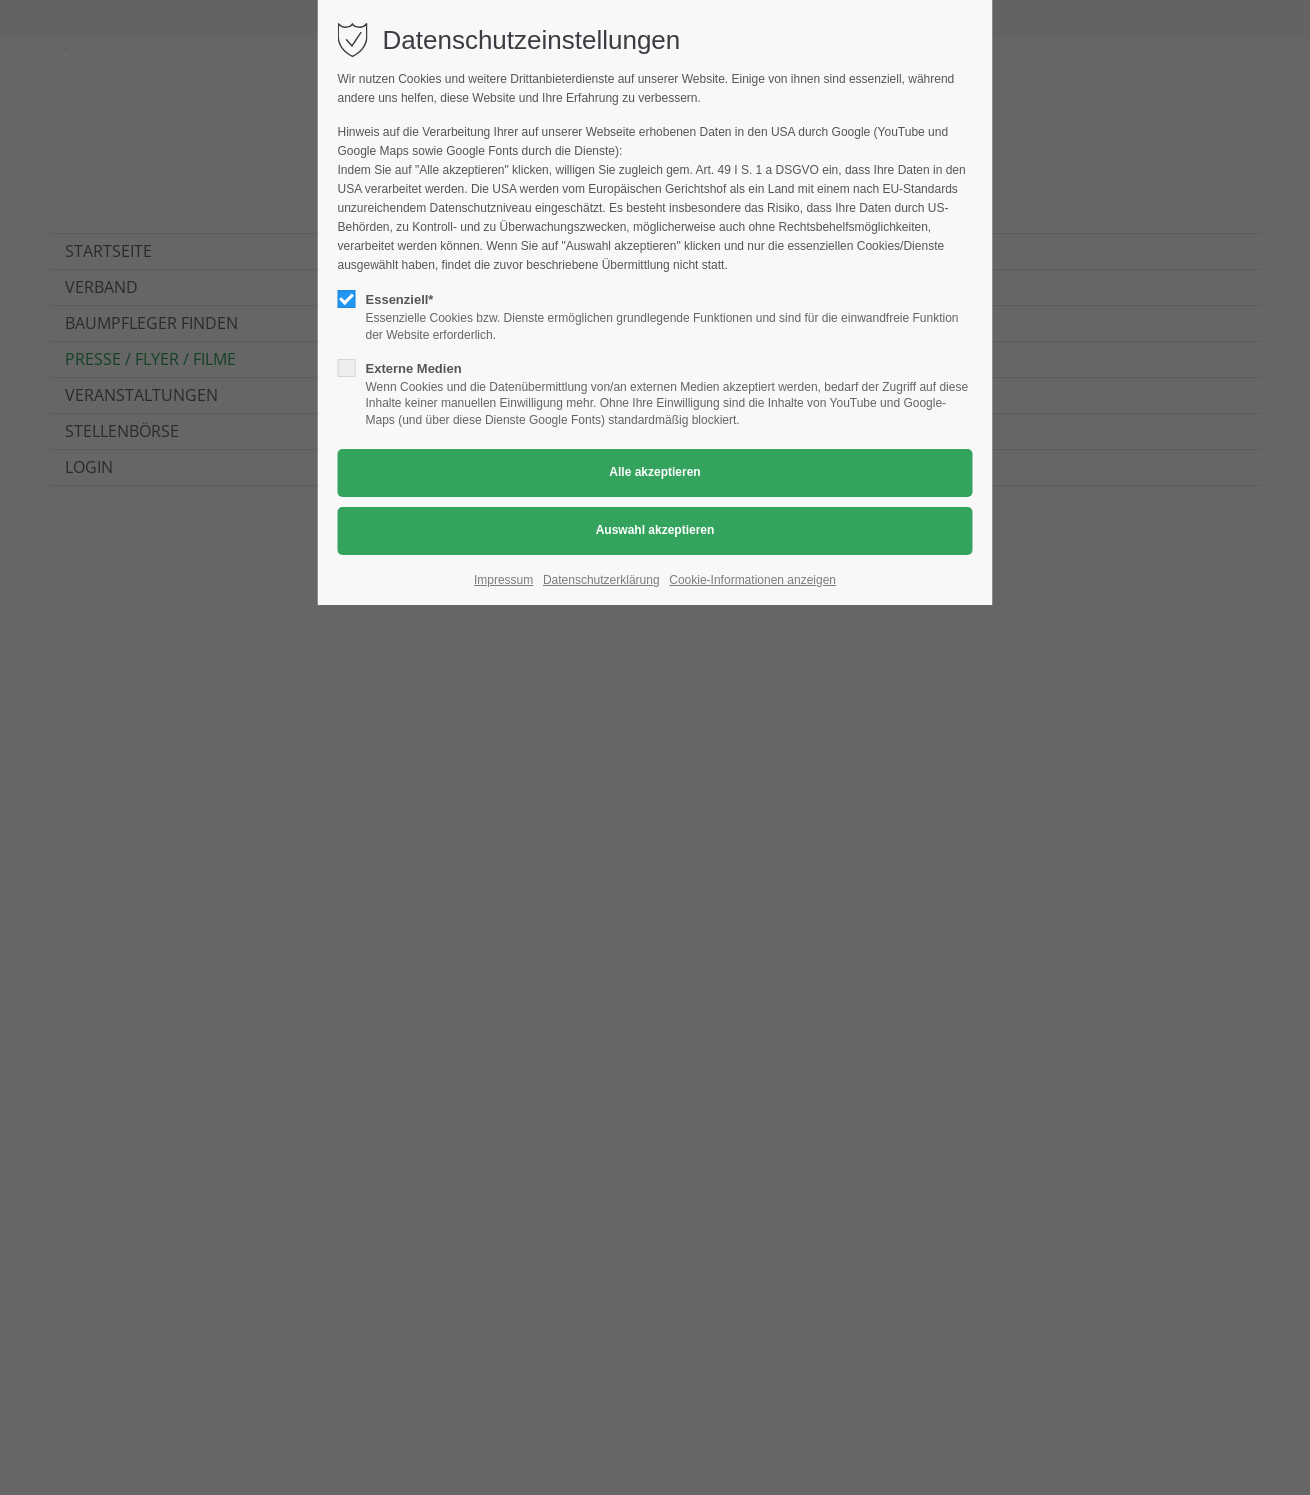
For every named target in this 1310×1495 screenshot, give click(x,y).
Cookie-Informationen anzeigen (752, 580)
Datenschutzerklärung (601, 580)
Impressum (503, 580)
